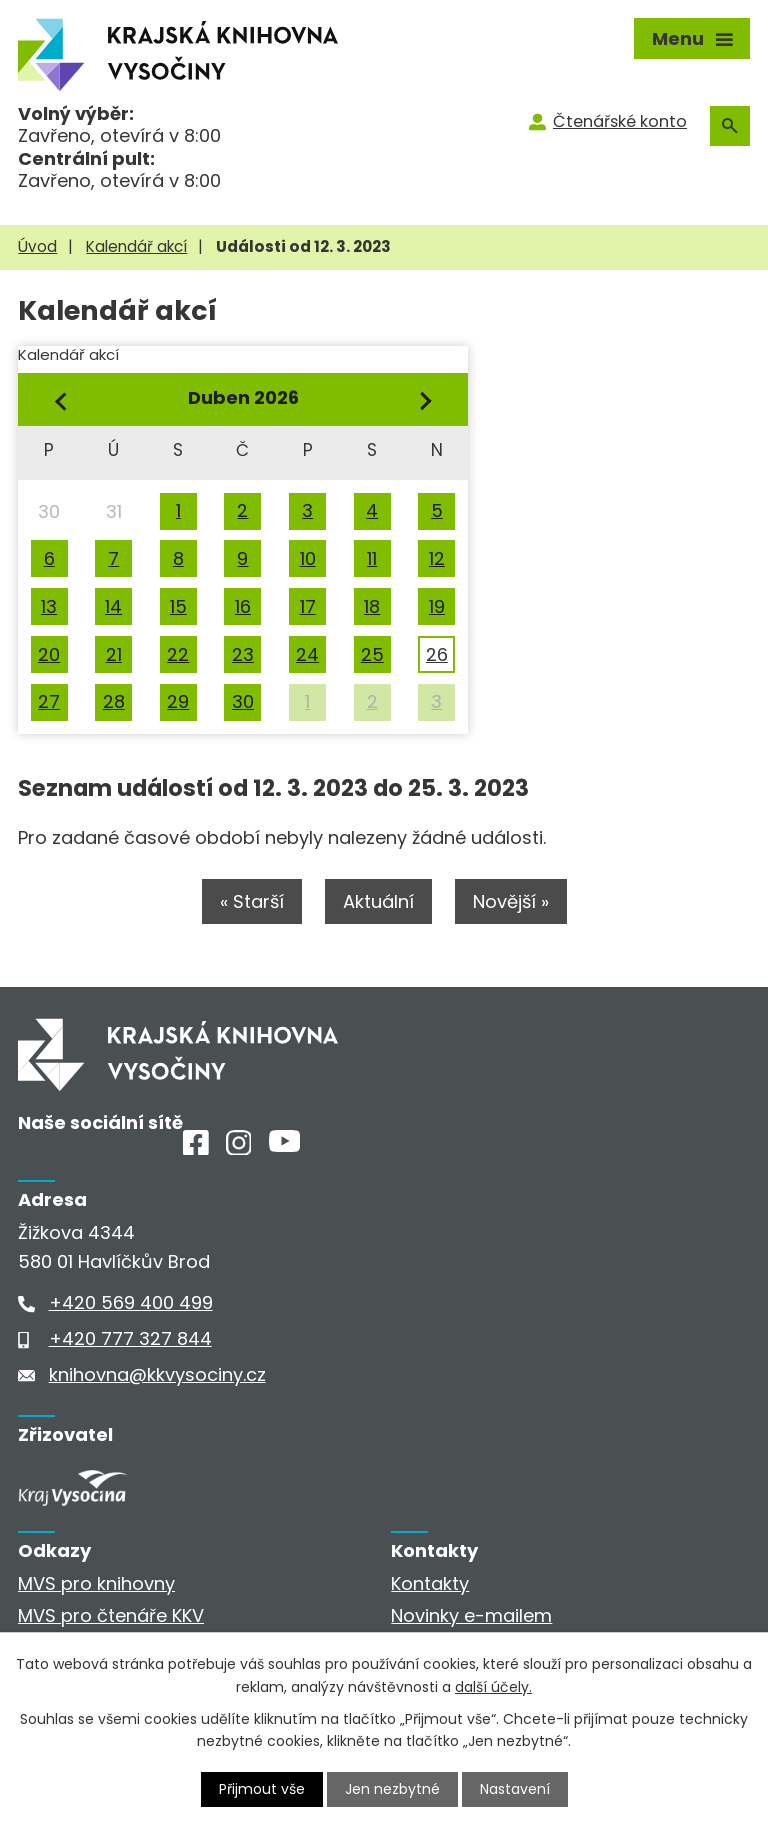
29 (178, 701)
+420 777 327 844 (130, 1338)
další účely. (493, 1686)
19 (437, 606)
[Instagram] (239, 1148)
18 (372, 606)
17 (308, 606)
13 (49, 606)
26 (437, 654)
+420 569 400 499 (131, 1302)
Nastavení (515, 1789)
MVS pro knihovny (96, 1583)
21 (114, 654)
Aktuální (378, 901)
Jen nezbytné (392, 1789)
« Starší (252, 901)
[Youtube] (284, 1145)
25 (372, 654)
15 (178, 606)
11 (372, 558)
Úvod (37, 246)
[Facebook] (196, 1148)
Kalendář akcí (136, 246)
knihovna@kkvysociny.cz (157, 1374)
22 (178, 654)
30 (243, 701)
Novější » (511, 901)
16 (243, 606)
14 (113, 606)
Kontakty (430, 1583)
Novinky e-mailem (471, 1615)
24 (307, 654)
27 (49, 701)
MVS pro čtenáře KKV (111, 1615)
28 (114, 701)
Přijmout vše (262, 1789)
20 (49, 654)
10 (308, 558)
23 (243, 654)
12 (437, 558)
